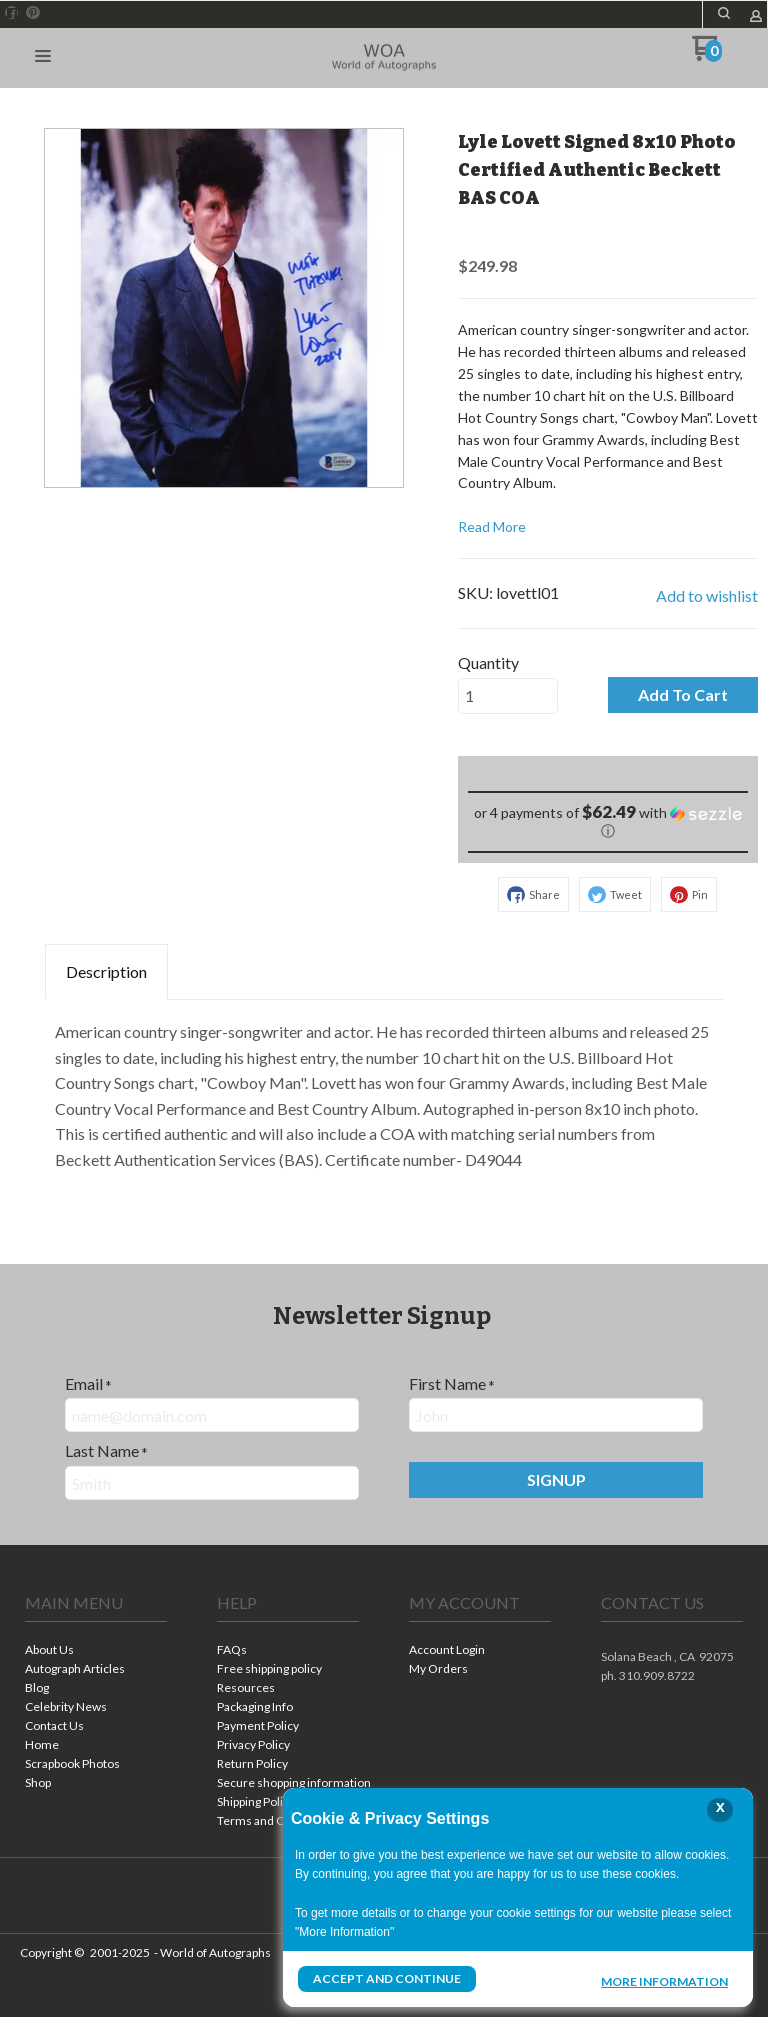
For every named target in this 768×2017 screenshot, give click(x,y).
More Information (664, 1981)
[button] (43, 57)
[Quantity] (508, 696)
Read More (492, 526)
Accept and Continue (387, 1978)
